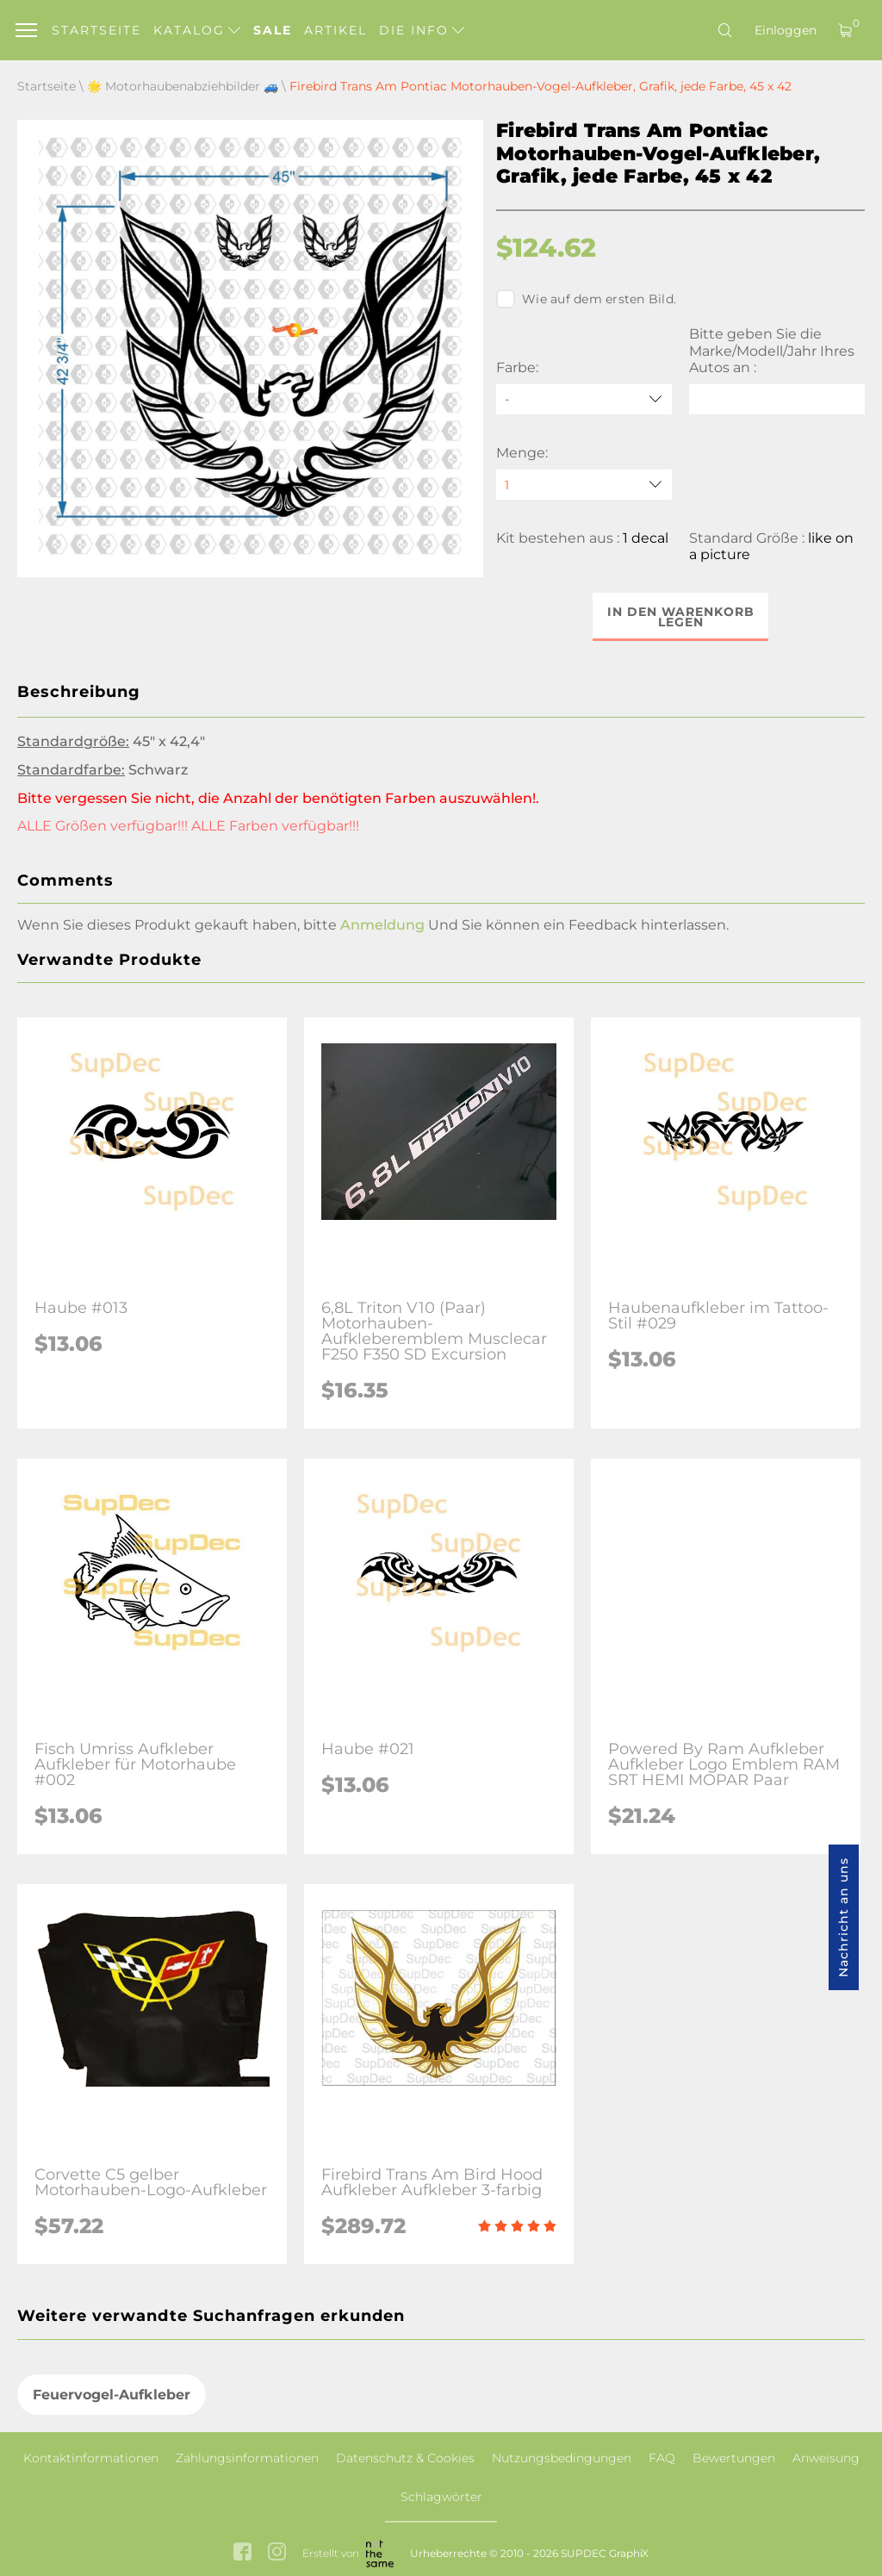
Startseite (96, 30)
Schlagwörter (441, 2496)
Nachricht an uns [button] (843, 1917)
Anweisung (826, 2458)
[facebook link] (242, 2554)
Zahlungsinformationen (247, 2458)
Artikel (335, 30)
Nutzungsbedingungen (561, 2458)
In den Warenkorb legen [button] (681, 617)
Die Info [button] (421, 30)
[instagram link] (277, 2554)
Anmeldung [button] (382, 925)
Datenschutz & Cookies (405, 2458)
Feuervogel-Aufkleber (111, 2394)
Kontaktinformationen (90, 2458)
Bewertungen (734, 2458)
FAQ (662, 2458)
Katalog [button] (196, 30)
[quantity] (584, 485)
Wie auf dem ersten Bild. (586, 298)
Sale (272, 30)
